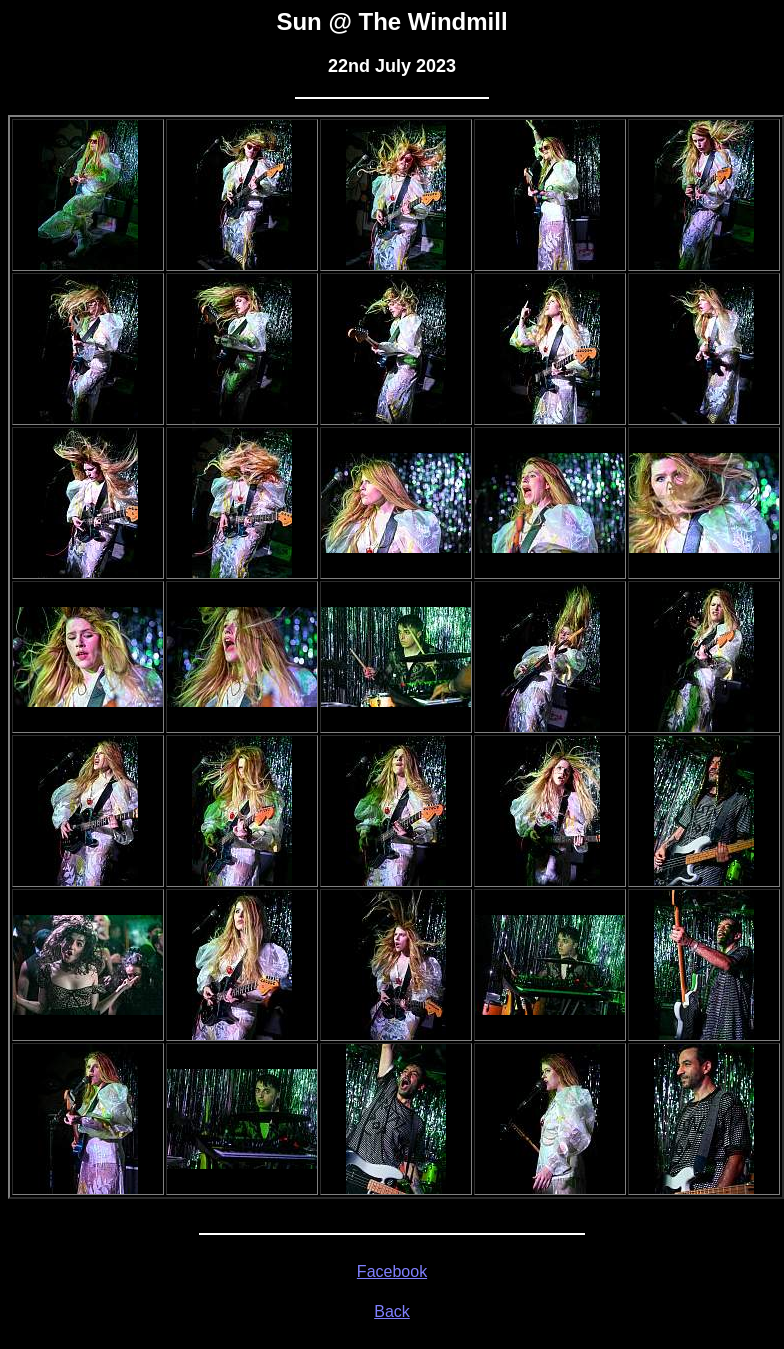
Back (392, 1311)
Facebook (392, 1271)
